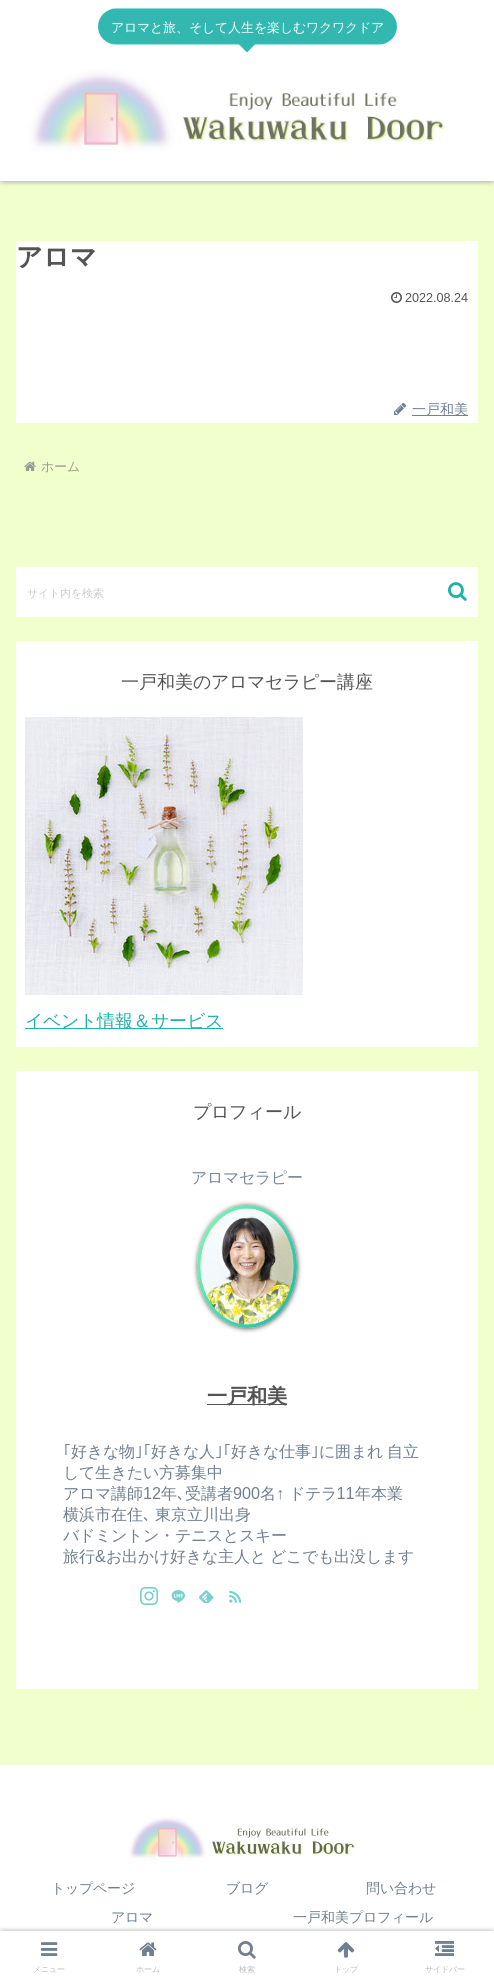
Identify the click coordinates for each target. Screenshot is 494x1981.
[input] (247, 592)
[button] (457, 591)
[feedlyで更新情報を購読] (206, 1596)
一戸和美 (247, 1396)
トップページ (93, 1888)
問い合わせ (401, 1888)
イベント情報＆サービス (124, 1021)
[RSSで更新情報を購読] (235, 1596)
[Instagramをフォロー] (149, 1596)
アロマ (132, 1917)
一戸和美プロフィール (363, 1917)
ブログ (247, 1888)
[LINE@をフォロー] (178, 1596)
